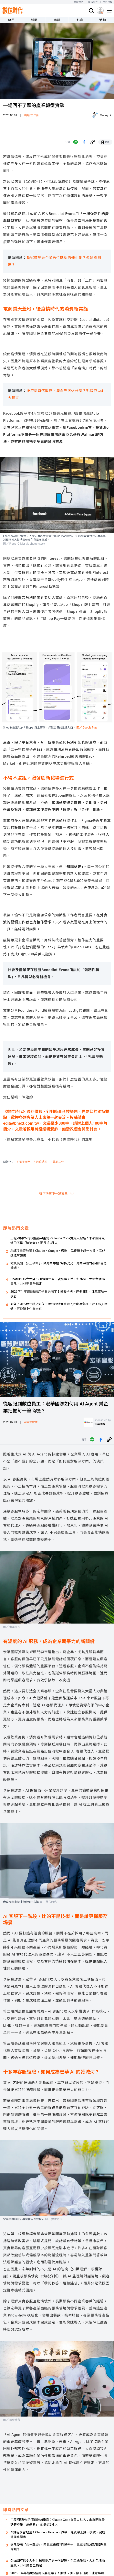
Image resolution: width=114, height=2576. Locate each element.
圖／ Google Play (87, 727)
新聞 (34, 20)
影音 (80, 20)
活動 (102, 20)
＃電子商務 (23, 1161)
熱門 (11, 20)
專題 (57, 20)
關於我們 (78, 2)
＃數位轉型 (40, 1161)
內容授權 (107, 2)
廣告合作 (93, 2)
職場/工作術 (31, 115)
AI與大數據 (30, 1422)
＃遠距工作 (57, 1161)
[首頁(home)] (13, 10)
